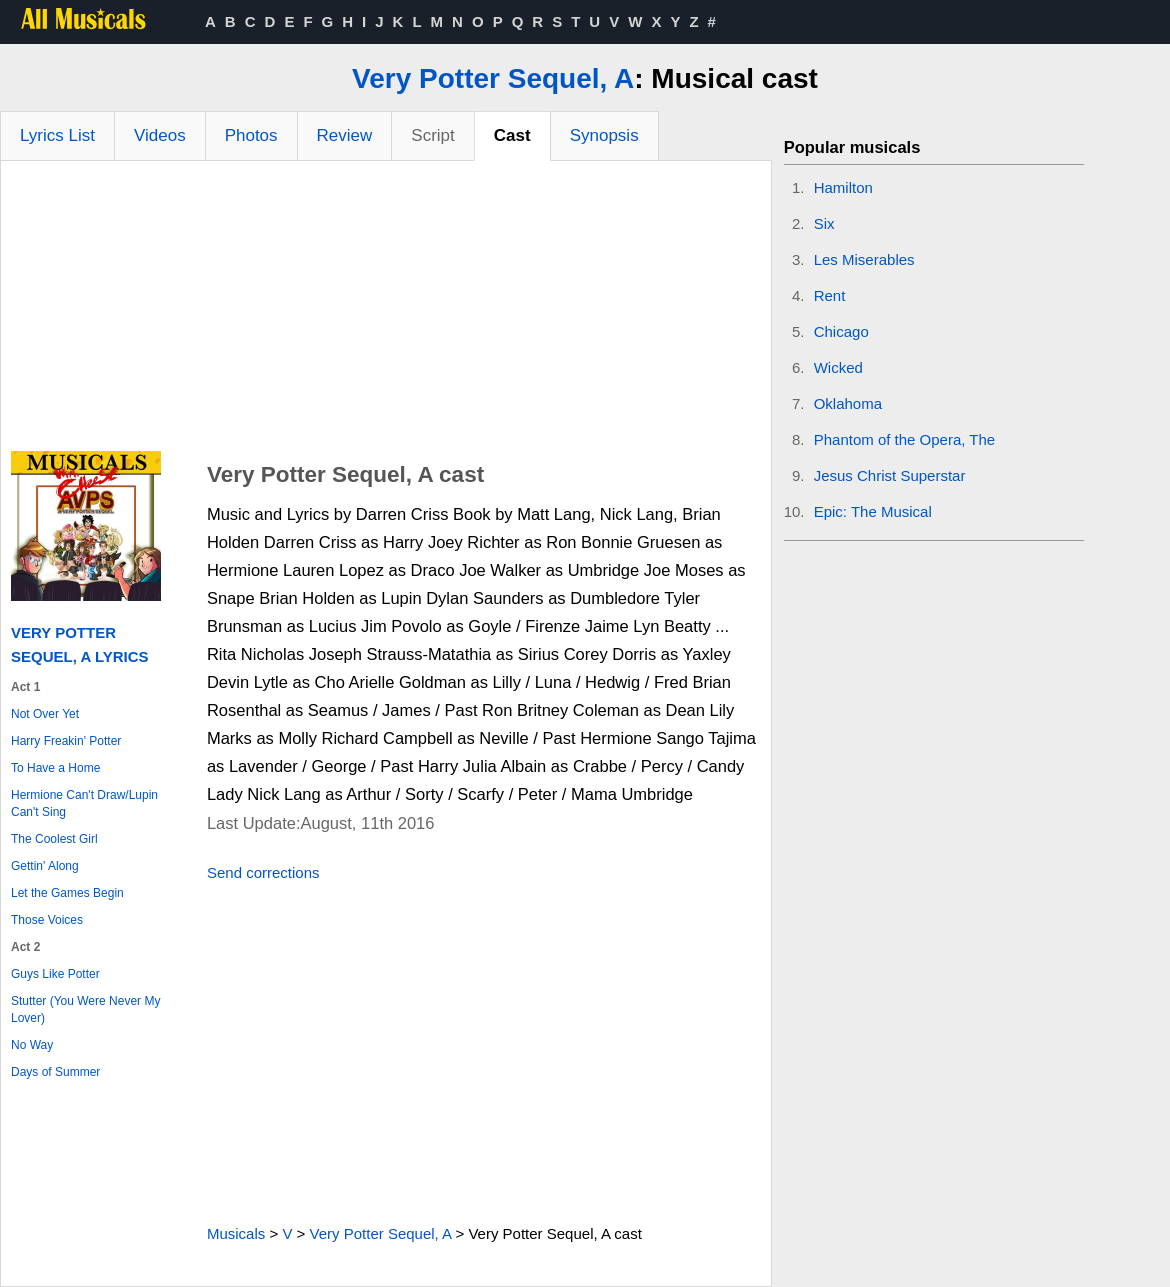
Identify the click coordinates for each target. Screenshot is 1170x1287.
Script (432, 135)
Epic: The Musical (873, 511)
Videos (160, 135)
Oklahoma (848, 403)
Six (824, 223)
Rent (830, 295)
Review (345, 135)
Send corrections (263, 872)
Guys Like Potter (55, 974)
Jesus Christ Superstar (890, 475)
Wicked (838, 367)
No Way (32, 1045)
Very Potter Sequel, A (493, 78)
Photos (251, 135)
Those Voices (47, 920)
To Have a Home (55, 768)
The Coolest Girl (54, 839)
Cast (512, 135)
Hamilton (843, 187)
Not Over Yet (45, 714)
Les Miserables (864, 259)
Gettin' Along (45, 866)
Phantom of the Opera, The (905, 439)
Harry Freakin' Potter (66, 741)
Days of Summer (55, 1072)
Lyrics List (57, 135)
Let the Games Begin (67, 893)
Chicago (841, 331)
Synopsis (604, 135)
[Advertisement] (386, 311)
